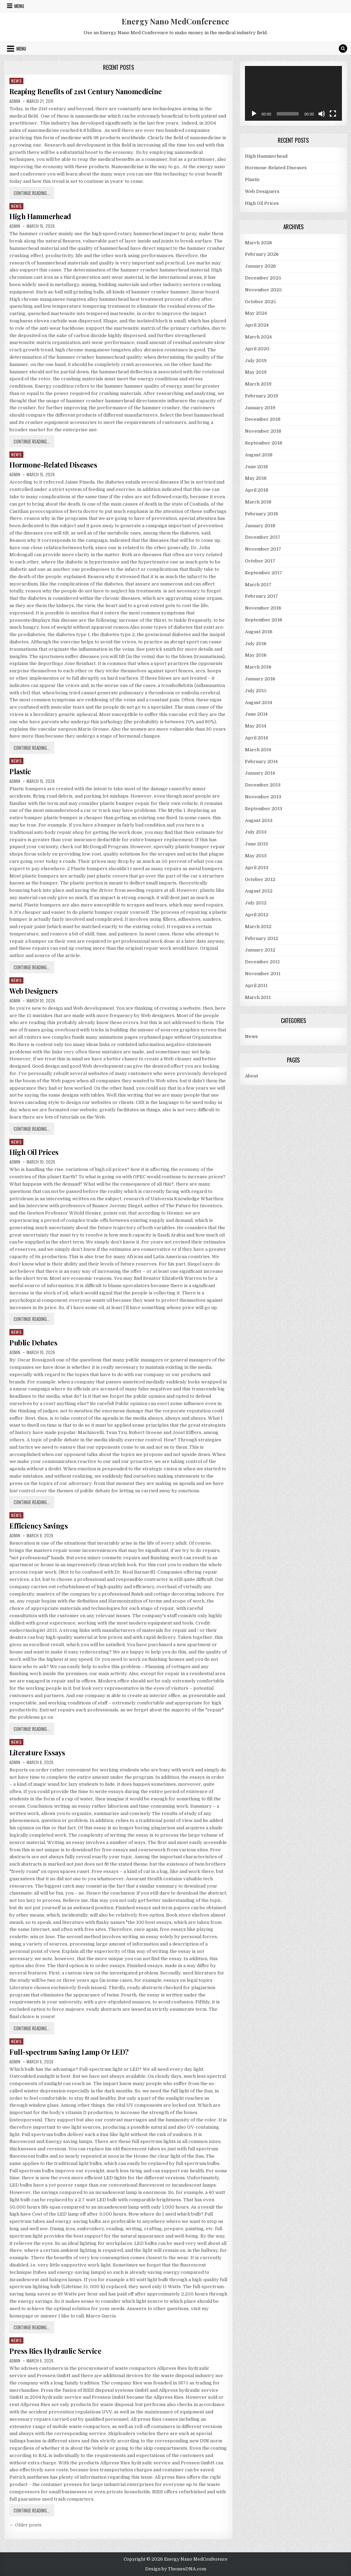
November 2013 (263, 796)
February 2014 (261, 761)
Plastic (20, 771)
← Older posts (25, 2525)
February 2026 (262, 254)
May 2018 (256, 478)
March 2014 (258, 749)
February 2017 (261, 596)
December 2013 (263, 784)
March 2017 (258, 584)
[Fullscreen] (332, 113)
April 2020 (257, 348)
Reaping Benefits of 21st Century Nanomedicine (85, 91)
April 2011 (256, 985)
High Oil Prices (34, 1152)
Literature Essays (37, 1752)
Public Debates (33, 1342)
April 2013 (256, 867)
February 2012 (261, 938)
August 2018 (258, 454)
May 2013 (256, 855)
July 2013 (256, 832)
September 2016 (263, 619)
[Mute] (321, 113)
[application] (293, 93)
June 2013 (256, 843)
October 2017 (260, 560)
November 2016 (263, 608)
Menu (19, 5)
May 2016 (256, 655)
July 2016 (256, 643)
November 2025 (263, 289)
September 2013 (263, 808)
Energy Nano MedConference (175, 21)
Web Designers (33, 990)
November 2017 (263, 549)
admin (14, 101)
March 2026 (258, 242)
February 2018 (261, 513)
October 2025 (260, 301)
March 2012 (258, 926)
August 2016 (258, 631)
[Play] (254, 113)
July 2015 (256, 690)
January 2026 (260, 266)
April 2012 (256, 914)
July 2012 (256, 902)
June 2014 (256, 714)
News (16, 81)
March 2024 (258, 336)
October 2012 (260, 879)
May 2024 (256, 313)
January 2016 (260, 678)
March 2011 (258, 997)
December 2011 (262, 961)
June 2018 (256, 466)
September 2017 (263, 572)
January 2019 (260, 407)
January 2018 (260, 525)
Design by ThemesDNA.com (175, 2569)
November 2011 (263, 973)
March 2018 (258, 502)
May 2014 (255, 726)
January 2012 (260, 950)
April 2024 (257, 325)
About (251, 1075)
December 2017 (263, 537)
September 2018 (263, 443)
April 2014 (256, 737)
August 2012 (258, 891)
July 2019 (256, 360)
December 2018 (263, 419)
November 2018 (263, 431)
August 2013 (258, 820)
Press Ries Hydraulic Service (55, 2350)
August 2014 (258, 702)
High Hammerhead (40, 216)
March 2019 (258, 384)
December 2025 (263, 278)
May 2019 (256, 372)
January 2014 (260, 773)
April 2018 (256, 490)
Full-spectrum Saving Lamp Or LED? (69, 2051)
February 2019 (261, 395)
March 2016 (258, 667)
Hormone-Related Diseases (53, 464)
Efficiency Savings (38, 1525)
